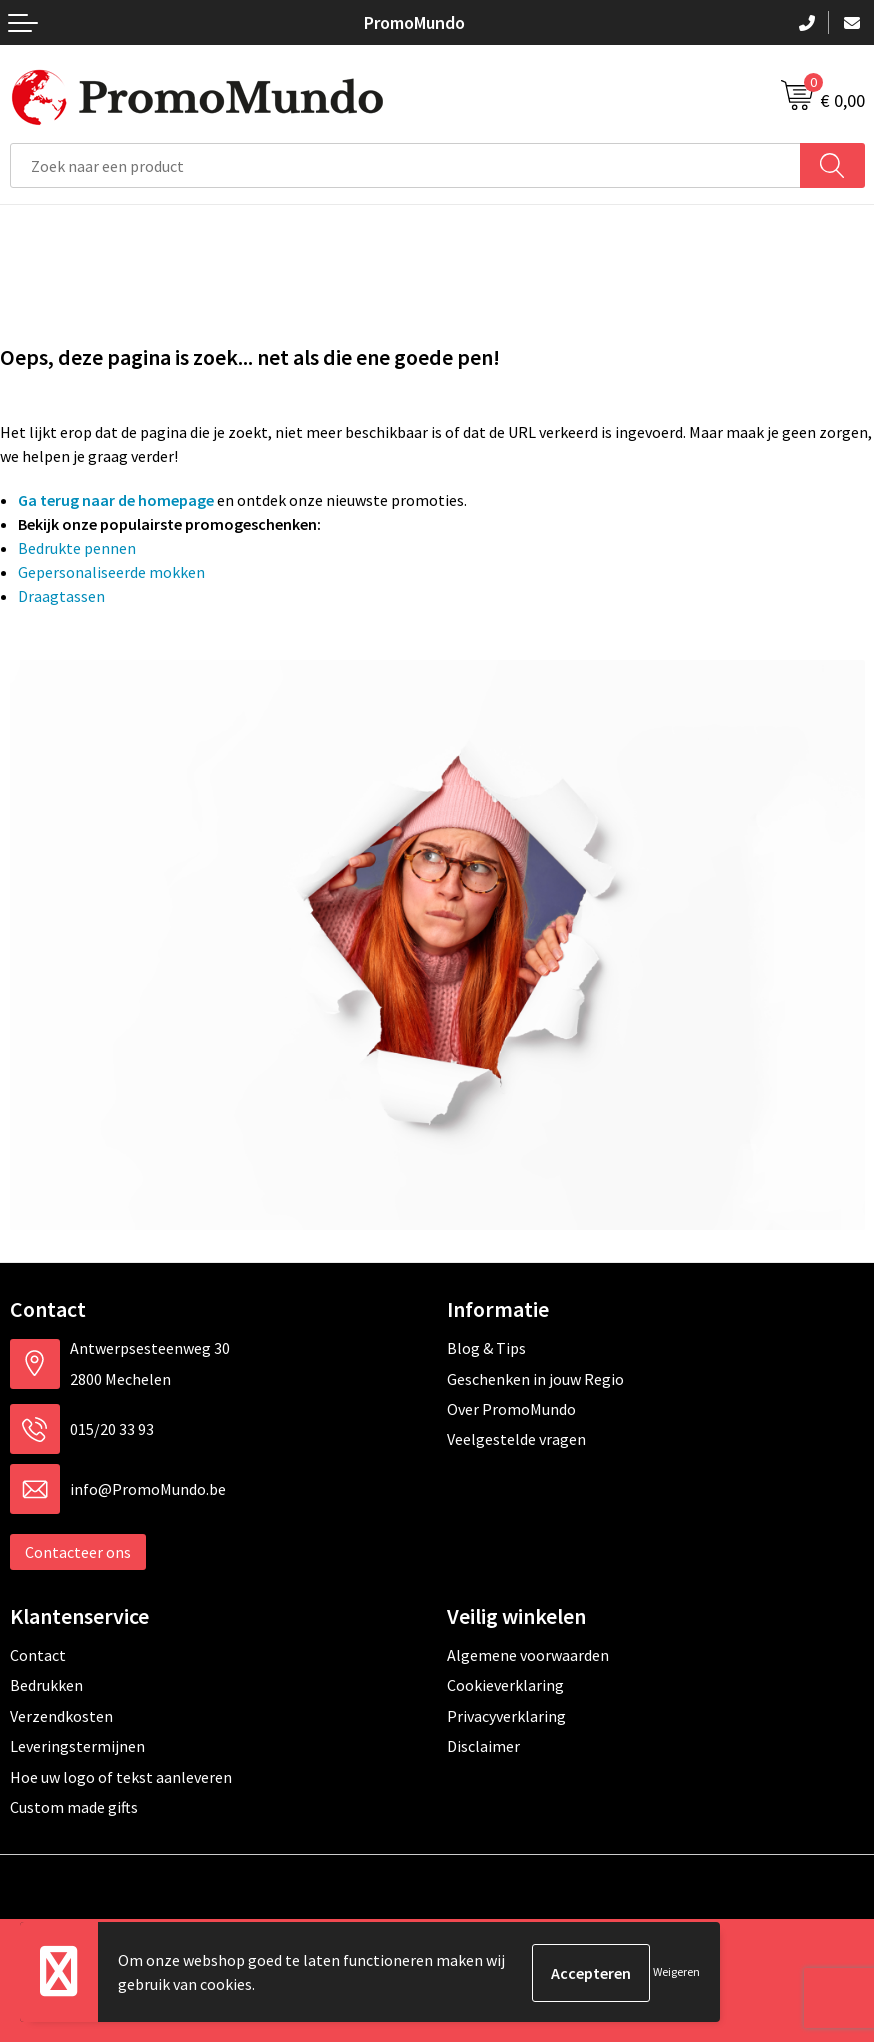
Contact (38, 1655)
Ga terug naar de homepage (116, 500)
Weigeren (676, 1972)
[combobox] (405, 165)
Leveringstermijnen (77, 1746)
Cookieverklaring (505, 1685)
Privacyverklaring (506, 1716)
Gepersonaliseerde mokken (111, 572)
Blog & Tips (486, 1348)
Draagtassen (61, 596)
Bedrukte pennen (77, 548)
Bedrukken (46, 1685)
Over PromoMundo (511, 1409)
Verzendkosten (61, 1716)
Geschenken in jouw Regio (535, 1379)
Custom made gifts (74, 1807)
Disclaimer (483, 1746)
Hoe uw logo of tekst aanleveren (121, 1777)
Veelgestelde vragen (516, 1439)
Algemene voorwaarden (528, 1655)
